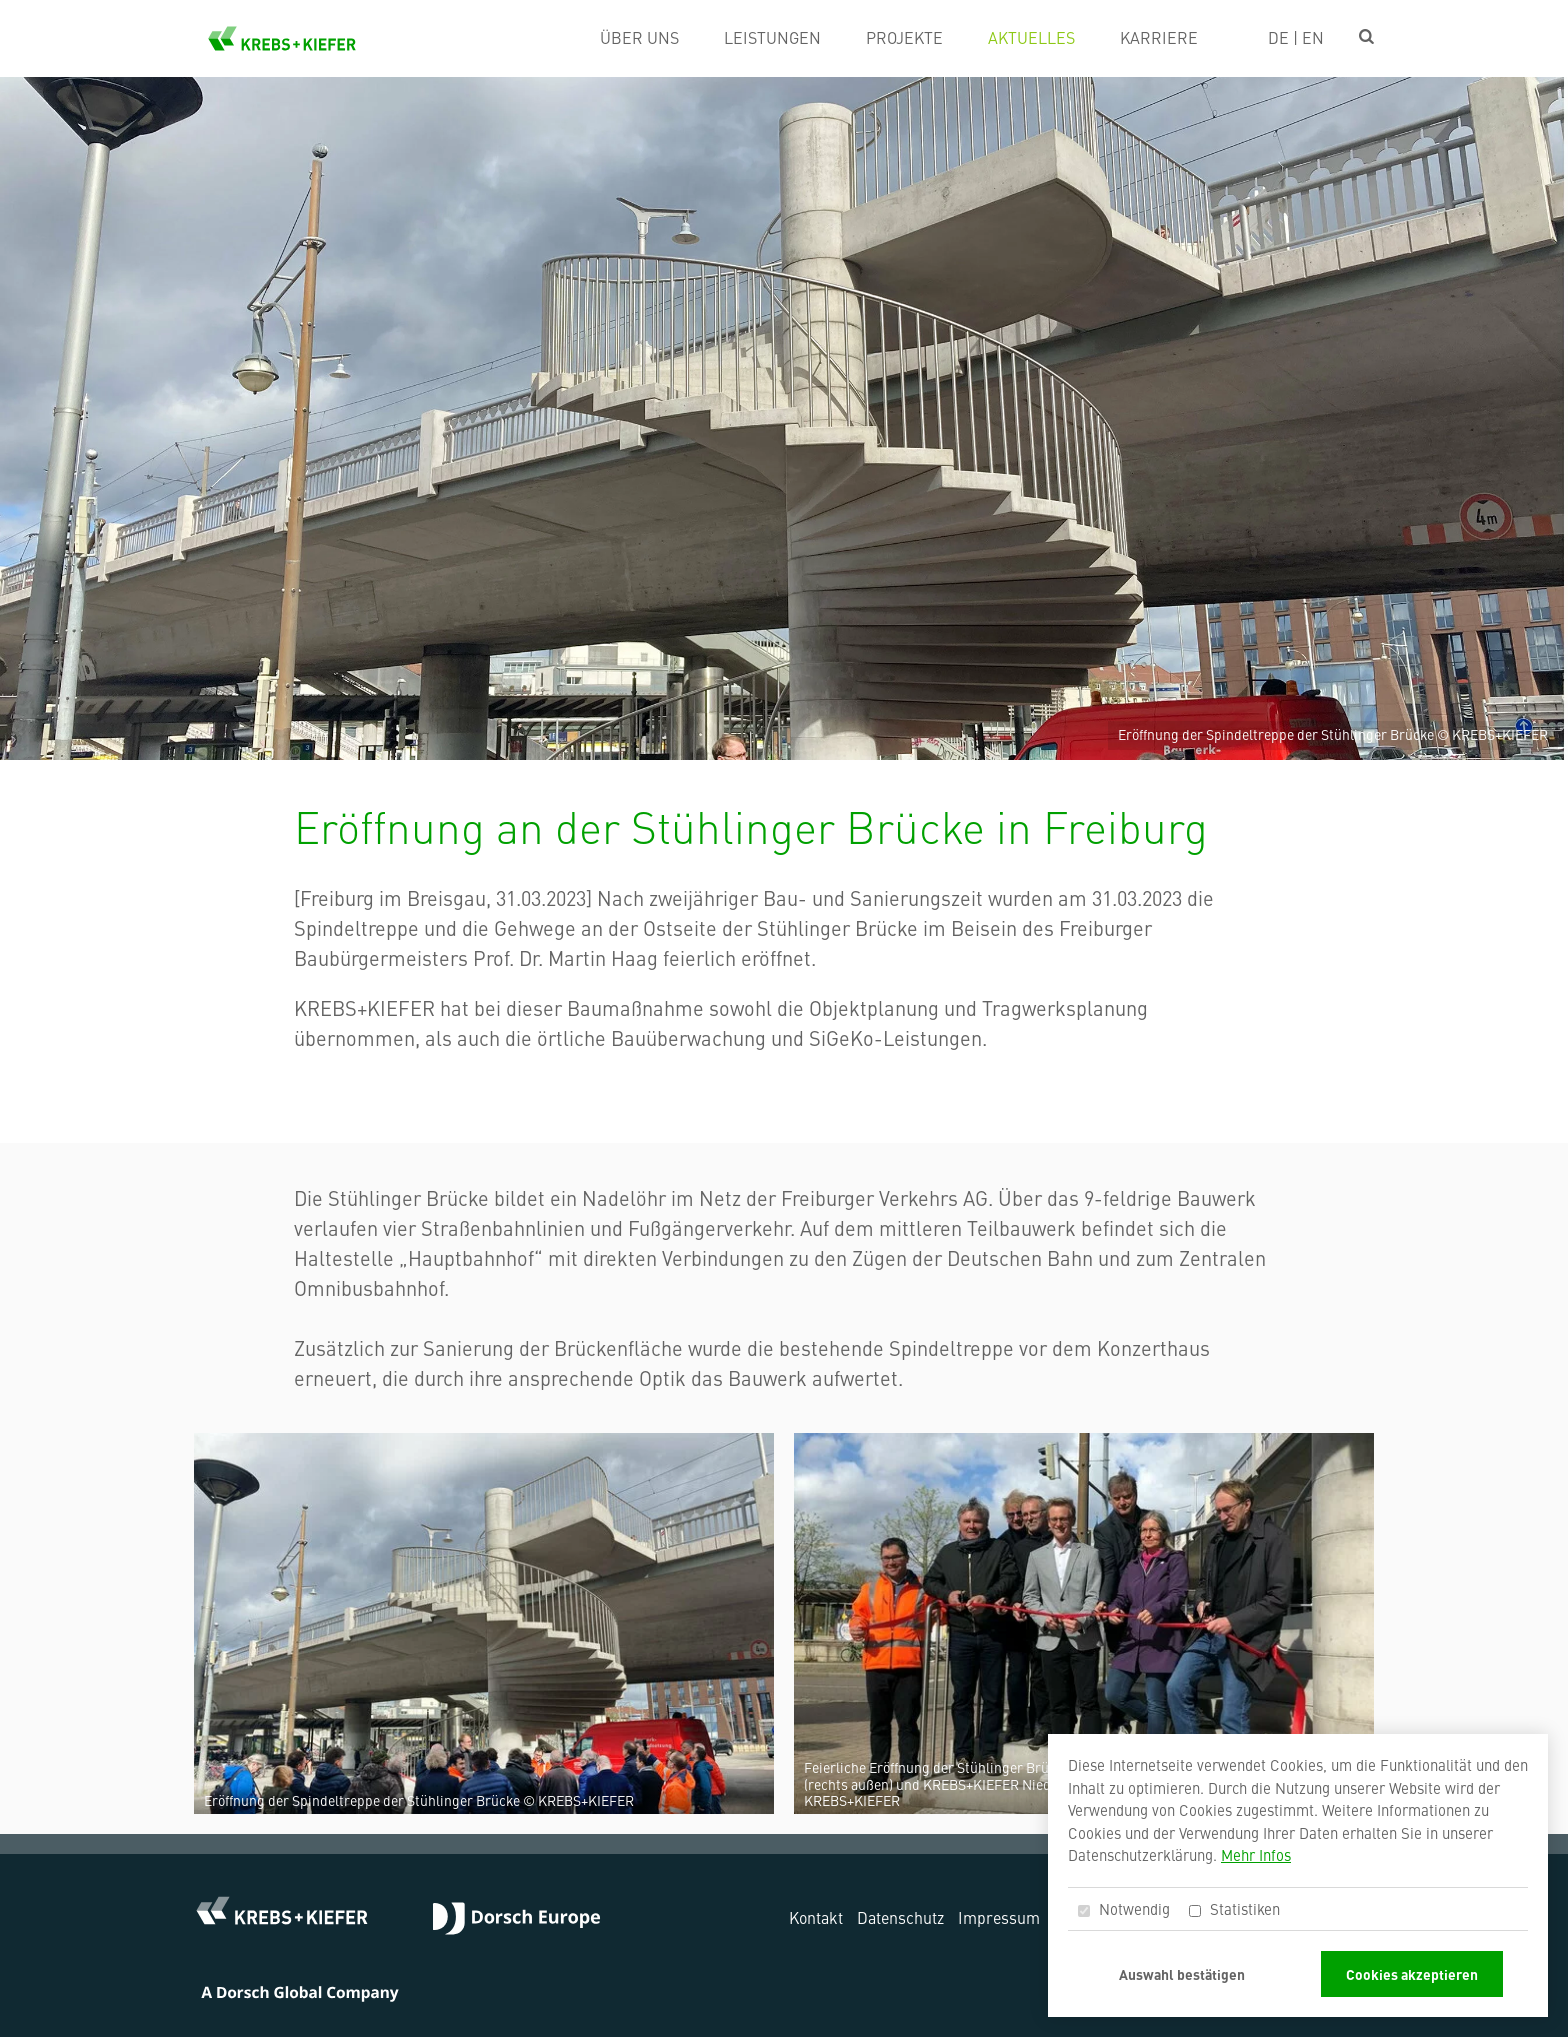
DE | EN (1296, 37)
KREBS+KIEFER (282, 38)
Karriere (1159, 37)
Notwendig (1124, 1908)
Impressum (999, 1917)
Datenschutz (900, 1917)
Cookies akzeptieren (1412, 1974)
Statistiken (1234, 1908)
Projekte (904, 37)
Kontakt (816, 1917)
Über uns (639, 37)
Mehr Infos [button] (1256, 1854)
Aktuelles (1031, 37)
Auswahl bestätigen (1182, 1974)
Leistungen (772, 37)
